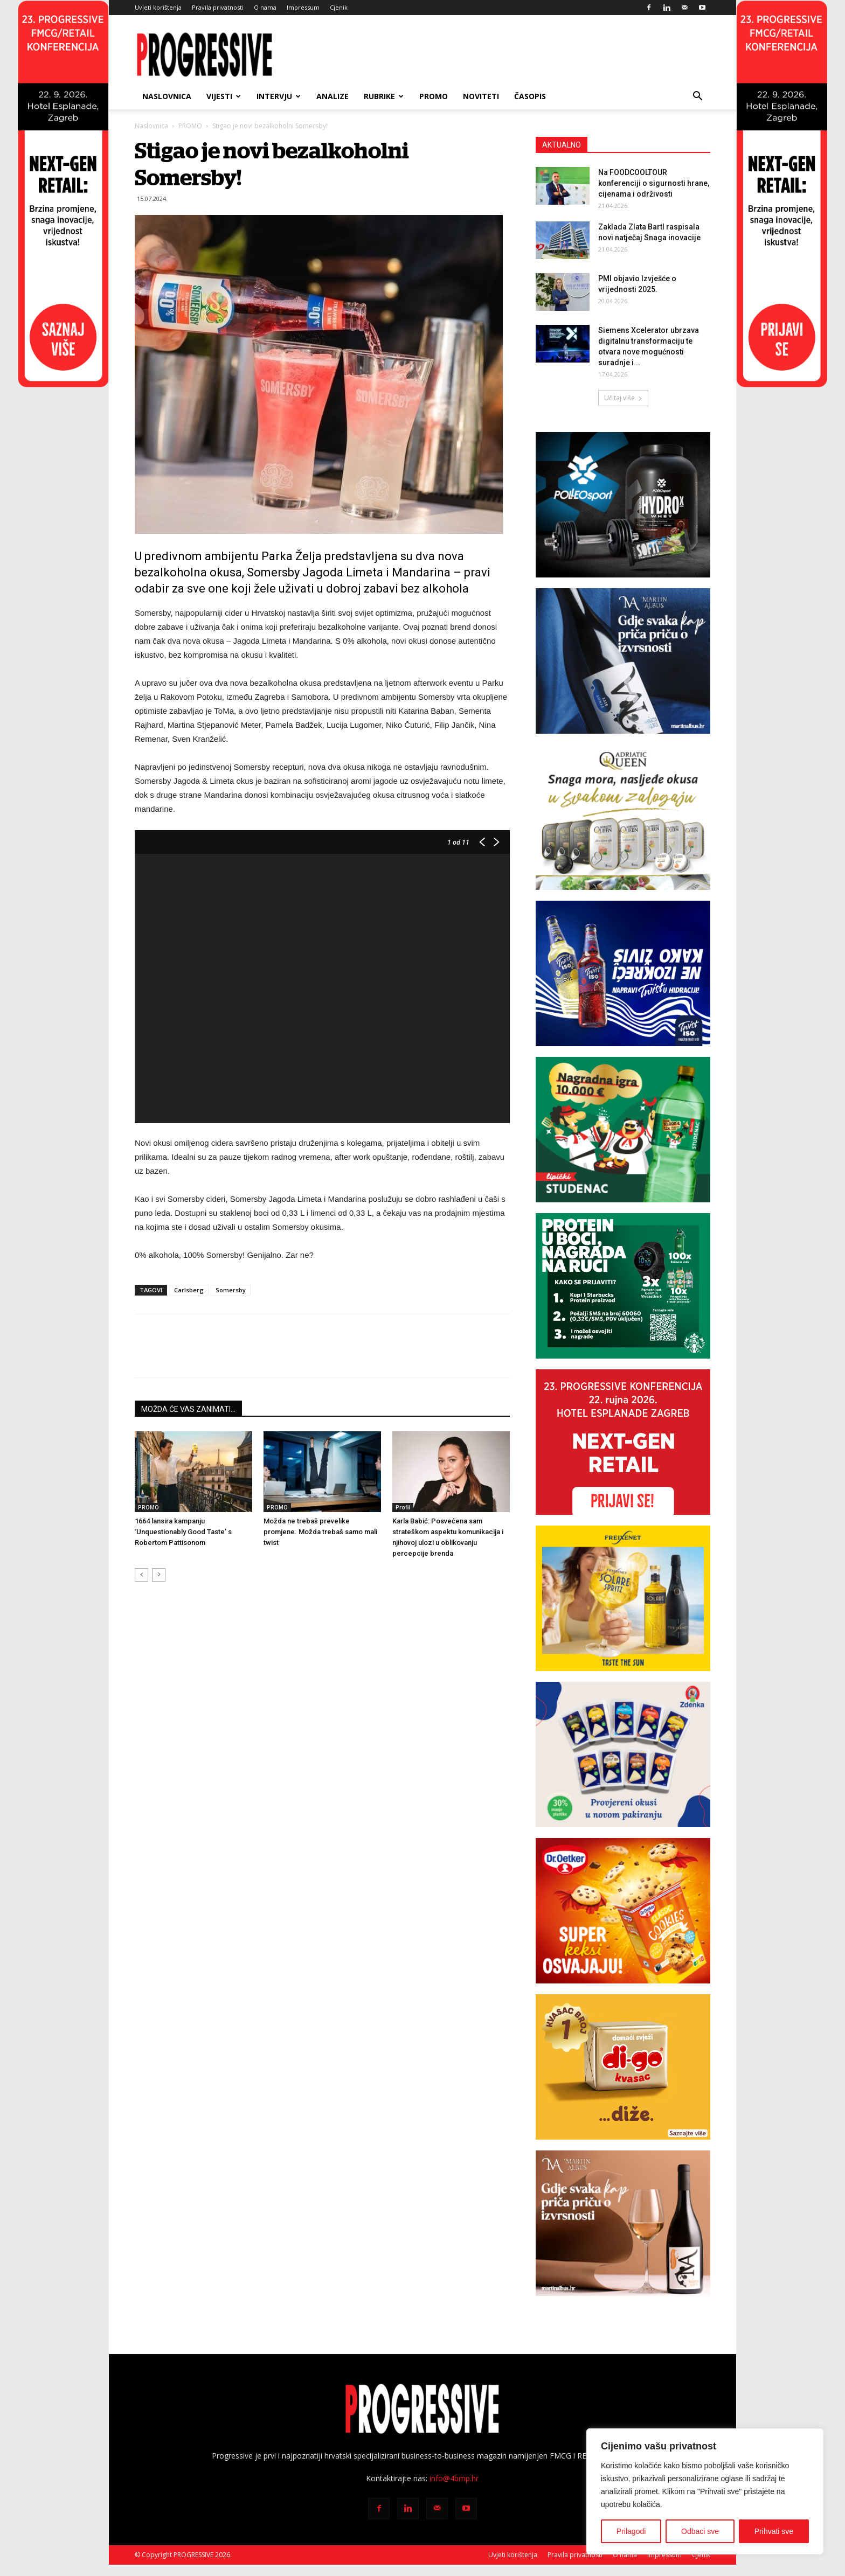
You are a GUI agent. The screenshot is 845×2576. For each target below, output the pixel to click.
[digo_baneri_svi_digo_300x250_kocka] (623, 2067)
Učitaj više (623, 397)
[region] (704, 2491)
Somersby (231, 1290)
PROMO (433, 96)
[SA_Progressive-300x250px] (623, 817)
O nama (265, 7)
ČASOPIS (530, 96)
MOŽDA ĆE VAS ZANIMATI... (188, 1409)
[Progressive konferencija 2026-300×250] (623, 1442)
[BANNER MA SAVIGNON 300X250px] (623, 2223)
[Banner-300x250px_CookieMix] (623, 1910)
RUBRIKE (384, 96)
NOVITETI (481, 96)
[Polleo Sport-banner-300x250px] (623, 504)
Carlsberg (189, 1290)
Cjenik (339, 7)
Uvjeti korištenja (158, 7)
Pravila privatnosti (218, 7)
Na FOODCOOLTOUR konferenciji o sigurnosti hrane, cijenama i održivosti (653, 183)
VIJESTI (223, 96)
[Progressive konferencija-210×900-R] (782, 384)
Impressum (303, 7)
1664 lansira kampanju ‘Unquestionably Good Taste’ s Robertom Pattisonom (183, 1532)
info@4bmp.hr (454, 2478)
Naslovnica (166, 96)
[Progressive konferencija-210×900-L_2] (63, 384)
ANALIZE (332, 96)
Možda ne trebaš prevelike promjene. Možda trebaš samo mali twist (320, 1532)
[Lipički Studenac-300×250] (623, 1129)
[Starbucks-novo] (623, 1286)
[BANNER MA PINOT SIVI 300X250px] (623, 661)
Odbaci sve (700, 2531)
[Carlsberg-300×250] (623, 973)
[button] (697, 97)
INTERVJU (279, 96)
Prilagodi (631, 2531)
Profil (403, 1507)
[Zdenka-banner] (623, 1754)
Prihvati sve (773, 2531)
